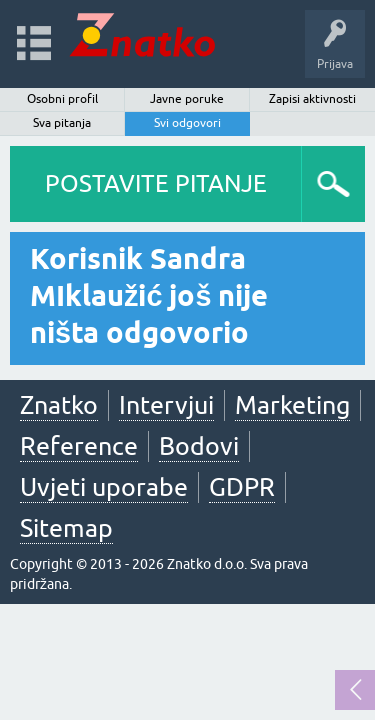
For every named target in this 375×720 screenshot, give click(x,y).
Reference (79, 446)
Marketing (292, 405)
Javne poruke (187, 99)
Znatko (59, 405)
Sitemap (66, 528)
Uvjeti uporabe (104, 487)
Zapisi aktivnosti (312, 99)
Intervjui (166, 405)
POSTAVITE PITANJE (156, 183)
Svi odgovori (187, 123)
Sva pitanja (62, 123)
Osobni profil (62, 99)
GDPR (242, 487)
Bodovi (199, 446)
